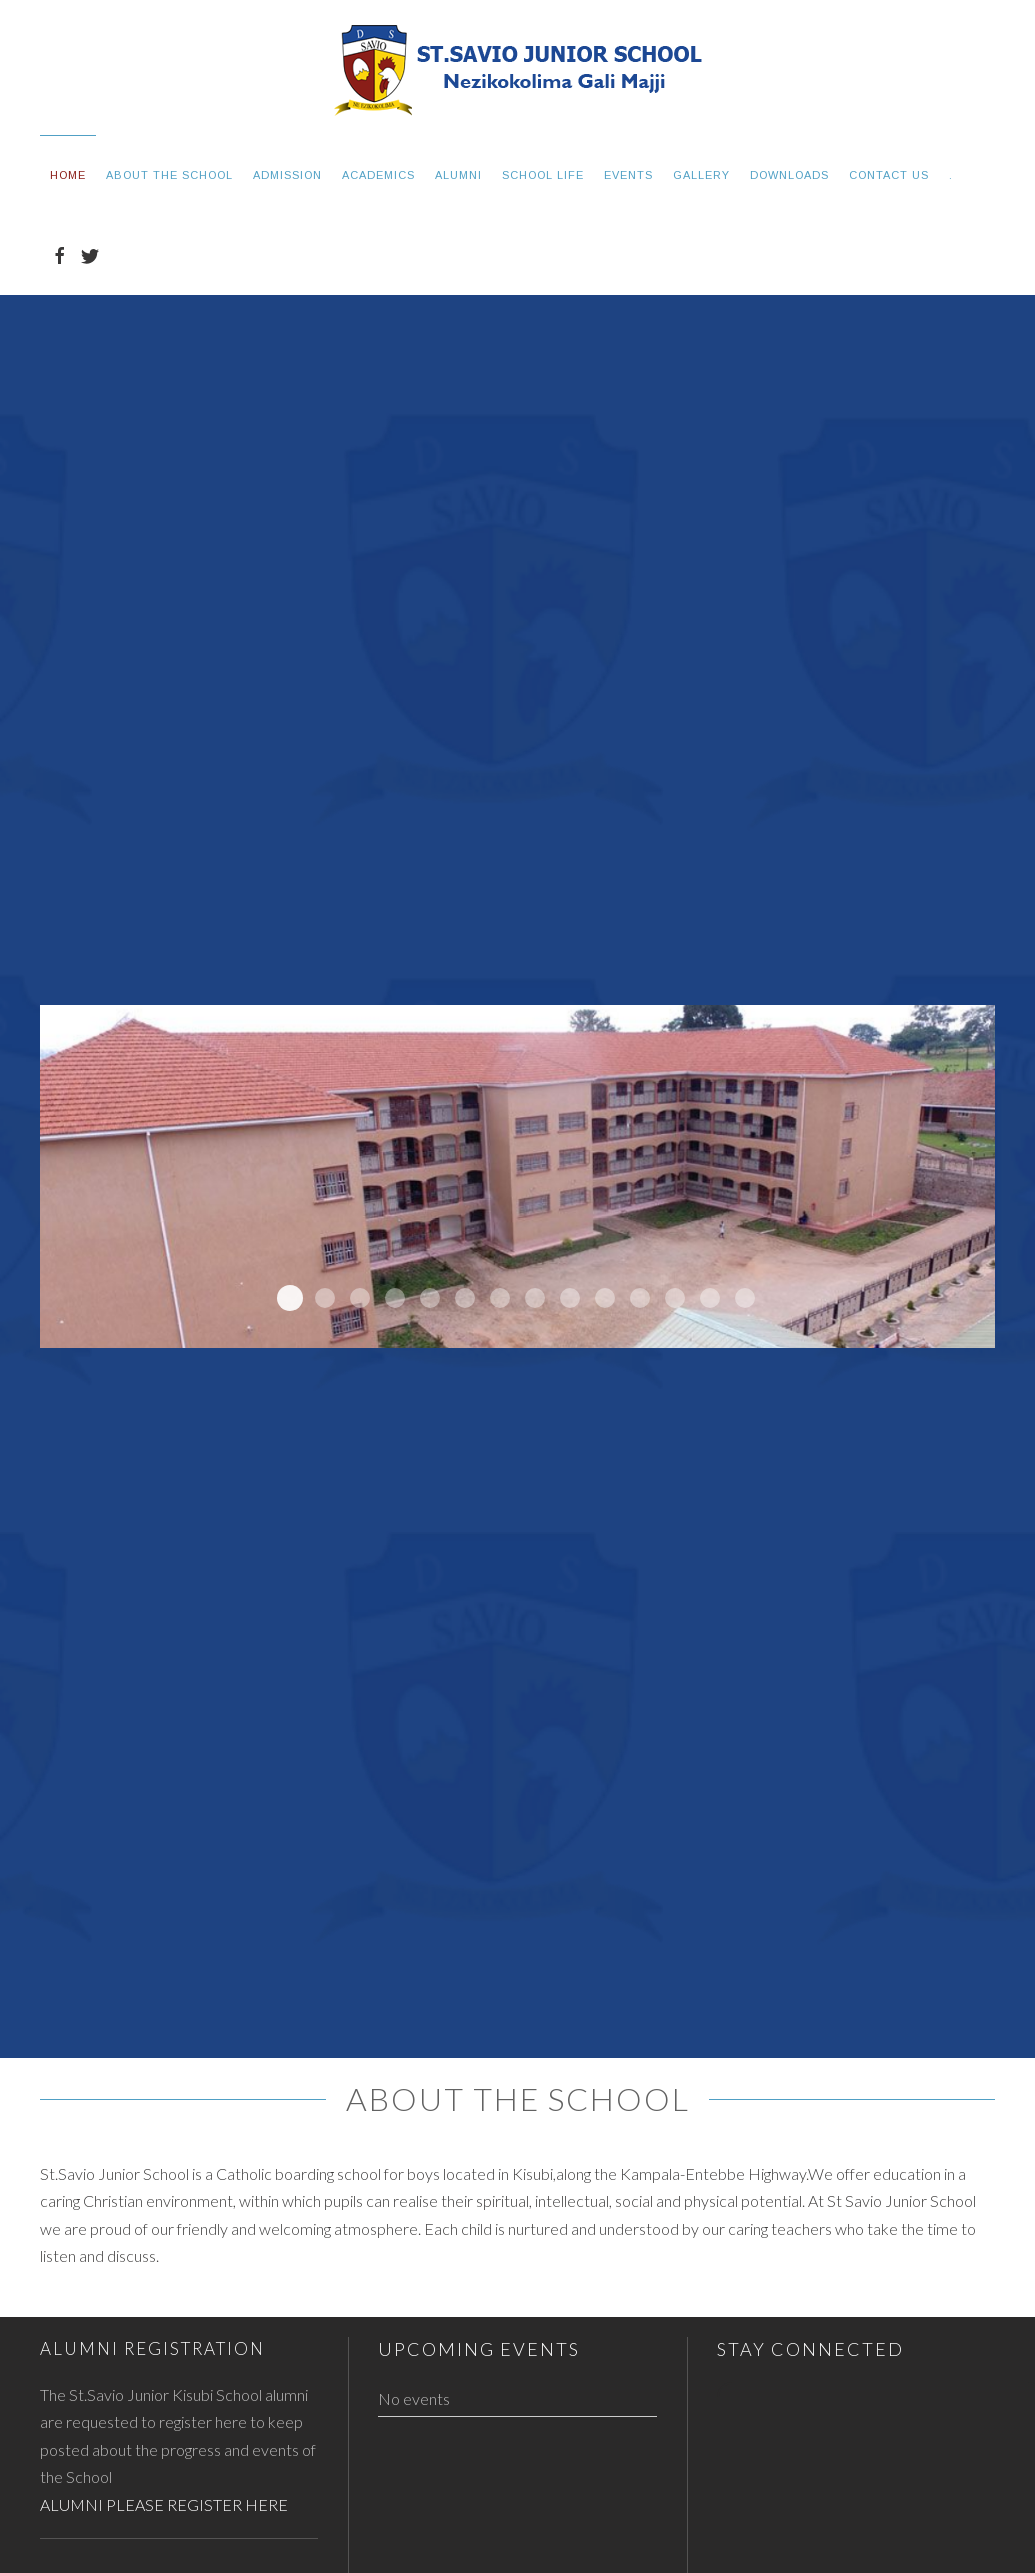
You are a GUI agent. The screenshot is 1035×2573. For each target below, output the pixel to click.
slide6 (500, 1298)
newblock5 (290, 1298)
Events (628, 175)
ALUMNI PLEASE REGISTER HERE (164, 2504)
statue (710, 1298)
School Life (543, 175)
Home (68, 175)
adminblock (465, 1298)
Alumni (458, 175)
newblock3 (360, 1298)
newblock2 (395, 1298)
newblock (430, 1298)
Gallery (701, 175)
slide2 (570, 1298)
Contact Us (889, 175)
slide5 (535, 1298)
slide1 (640, 1298)
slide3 (605, 1298)
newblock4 (325, 1298)
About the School (169, 175)
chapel (745, 1298)
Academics (378, 175)
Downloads (789, 175)
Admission (287, 175)
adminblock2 (675, 1298)
